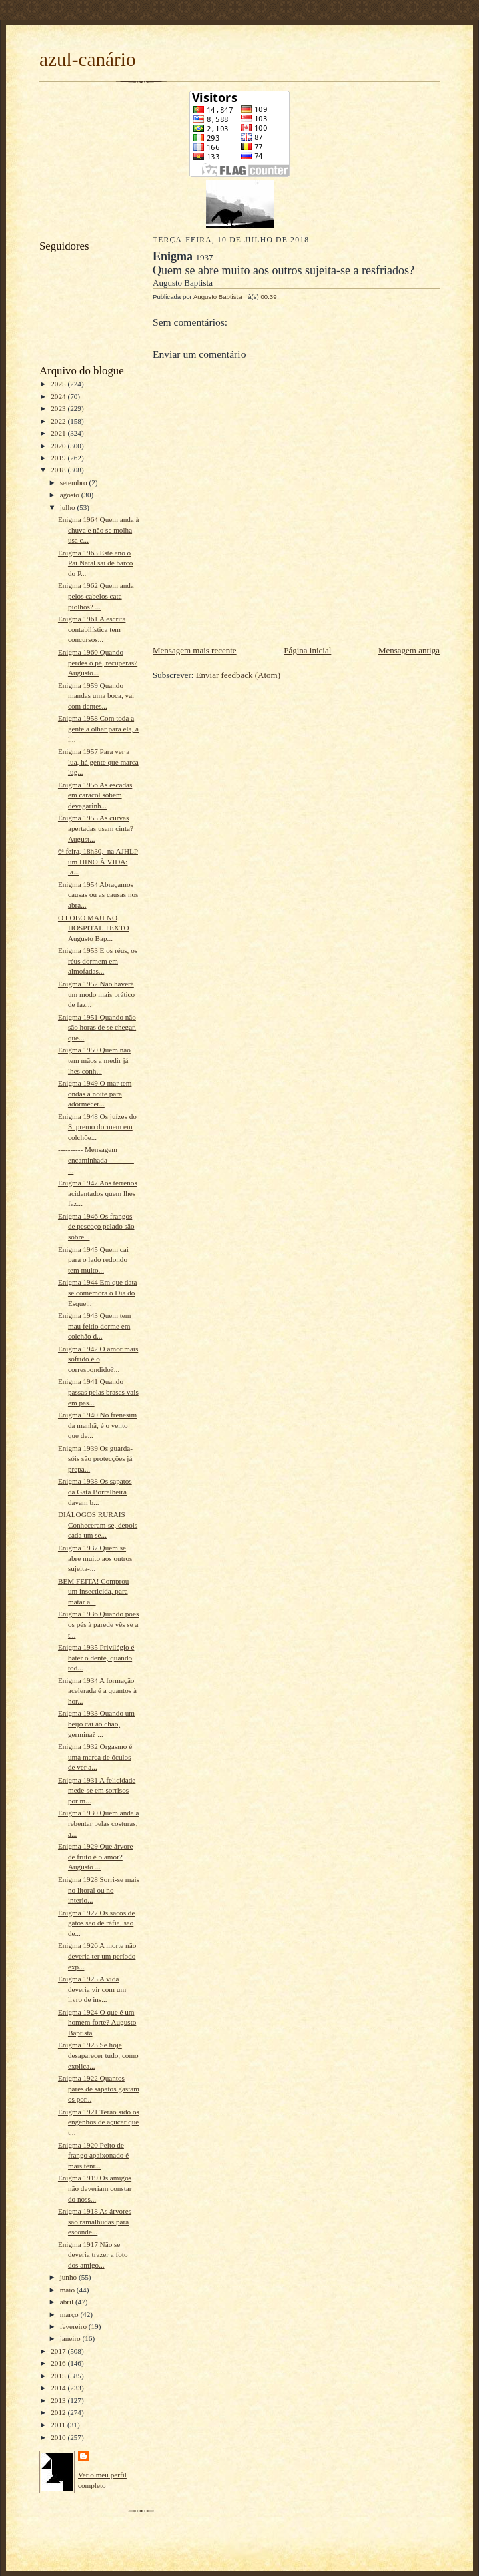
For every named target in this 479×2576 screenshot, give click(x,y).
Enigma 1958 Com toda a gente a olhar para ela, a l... (98, 728)
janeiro (71, 2338)
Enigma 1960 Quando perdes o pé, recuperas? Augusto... (97, 662)
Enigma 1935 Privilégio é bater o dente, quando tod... (96, 1657)
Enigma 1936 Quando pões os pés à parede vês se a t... (98, 1624)
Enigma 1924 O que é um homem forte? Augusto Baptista (97, 2022)
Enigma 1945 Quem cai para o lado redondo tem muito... (93, 1259)
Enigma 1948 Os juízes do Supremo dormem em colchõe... (97, 1126)
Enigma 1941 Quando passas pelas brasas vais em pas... (98, 1391)
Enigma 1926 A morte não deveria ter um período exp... (97, 1955)
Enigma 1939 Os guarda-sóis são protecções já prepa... (95, 1458)
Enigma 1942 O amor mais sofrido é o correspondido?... (98, 1359)
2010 (59, 2437)
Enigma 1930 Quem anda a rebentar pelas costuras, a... (98, 1823)
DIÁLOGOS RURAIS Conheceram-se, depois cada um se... (97, 1524)
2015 (59, 2376)
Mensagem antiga (409, 650)
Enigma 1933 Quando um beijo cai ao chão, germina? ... (96, 1723)
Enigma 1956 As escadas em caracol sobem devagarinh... (95, 795)
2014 (59, 2388)
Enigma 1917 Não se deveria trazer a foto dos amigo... (93, 2254)
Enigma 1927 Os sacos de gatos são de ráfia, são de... (96, 1923)
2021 (59, 433)
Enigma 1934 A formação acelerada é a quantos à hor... (97, 1690)
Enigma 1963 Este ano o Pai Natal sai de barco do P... (95, 563)
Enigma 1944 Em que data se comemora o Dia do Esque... (97, 1292)
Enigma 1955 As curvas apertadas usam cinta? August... (95, 828)
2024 (59, 396)
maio (68, 2290)
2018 (59, 470)
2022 (59, 421)
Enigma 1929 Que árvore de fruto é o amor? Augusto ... (95, 1856)
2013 (59, 2400)
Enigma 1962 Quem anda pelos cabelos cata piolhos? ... (96, 595)
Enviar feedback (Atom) (238, 675)
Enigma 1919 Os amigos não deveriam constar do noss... (95, 2188)
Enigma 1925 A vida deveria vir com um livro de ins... (92, 1989)
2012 (59, 2412)
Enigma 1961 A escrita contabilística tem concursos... (91, 629)
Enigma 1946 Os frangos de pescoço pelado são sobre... (96, 1226)
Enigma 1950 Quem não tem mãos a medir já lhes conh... (94, 1060)
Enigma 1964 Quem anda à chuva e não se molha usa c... (98, 529)
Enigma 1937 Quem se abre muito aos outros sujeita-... (95, 1558)
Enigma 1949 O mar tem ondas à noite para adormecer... (94, 1093)
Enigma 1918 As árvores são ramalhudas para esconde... (94, 2221)
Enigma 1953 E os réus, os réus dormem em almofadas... (97, 960)
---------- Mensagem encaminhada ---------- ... (96, 1159)
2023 (59, 408)
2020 (59, 446)
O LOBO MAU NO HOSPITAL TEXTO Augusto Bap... (93, 928)
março (70, 2314)
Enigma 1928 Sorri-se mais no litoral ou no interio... (98, 1889)
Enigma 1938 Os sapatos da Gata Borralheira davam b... (95, 1491)
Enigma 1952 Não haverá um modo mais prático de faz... (96, 994)
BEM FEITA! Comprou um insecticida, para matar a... (93, 1591)
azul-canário (87, 59)
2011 (59, 2425)
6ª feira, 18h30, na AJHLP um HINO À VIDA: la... (98, 861)
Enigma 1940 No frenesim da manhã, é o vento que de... (97, 1425)
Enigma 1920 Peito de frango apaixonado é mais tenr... (93, 2155)
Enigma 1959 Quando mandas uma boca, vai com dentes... (96, 695)
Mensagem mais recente (195, 650)
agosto (70, 495)
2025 (59, 384)
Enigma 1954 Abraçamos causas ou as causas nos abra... (98, 894)
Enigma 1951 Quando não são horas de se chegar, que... (97, 1027)
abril (67, 2302)
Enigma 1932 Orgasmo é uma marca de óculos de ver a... (95, 1756)
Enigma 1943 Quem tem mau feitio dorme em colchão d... (94, 1325)
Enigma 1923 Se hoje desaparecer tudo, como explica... (98, 2055)
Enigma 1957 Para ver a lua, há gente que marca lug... (98, 761)
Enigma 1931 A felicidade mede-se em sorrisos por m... (96, 1790)
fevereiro (74, 2326)
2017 (59, 2351)
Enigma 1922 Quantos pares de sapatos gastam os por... (98, 2088)
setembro (74, 482)
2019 (59, 458)
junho (69, 2277)
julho (68, 507)
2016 (59, 2363)
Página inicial (307, 650)
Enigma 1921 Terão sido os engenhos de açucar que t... (98, 2122)
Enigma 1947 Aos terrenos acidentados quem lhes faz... (97, 1193)
